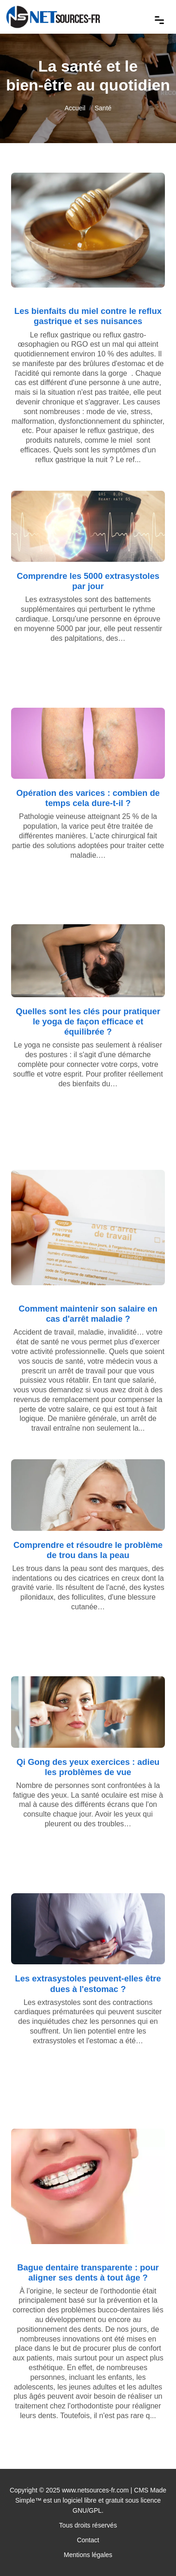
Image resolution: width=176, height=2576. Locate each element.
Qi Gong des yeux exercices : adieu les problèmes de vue (88, 1767)
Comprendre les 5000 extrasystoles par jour (88, 581)
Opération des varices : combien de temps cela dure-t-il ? (88, 798)
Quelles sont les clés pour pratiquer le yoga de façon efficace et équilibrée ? (88, 1021)
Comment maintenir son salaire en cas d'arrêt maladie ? (87, 1314)
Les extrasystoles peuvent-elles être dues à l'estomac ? (88, 1983)
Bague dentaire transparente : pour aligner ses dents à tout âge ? (88, 2272)
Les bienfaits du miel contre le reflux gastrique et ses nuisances (88, 316)
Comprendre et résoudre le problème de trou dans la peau (88, 1550)
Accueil (75, 108)
